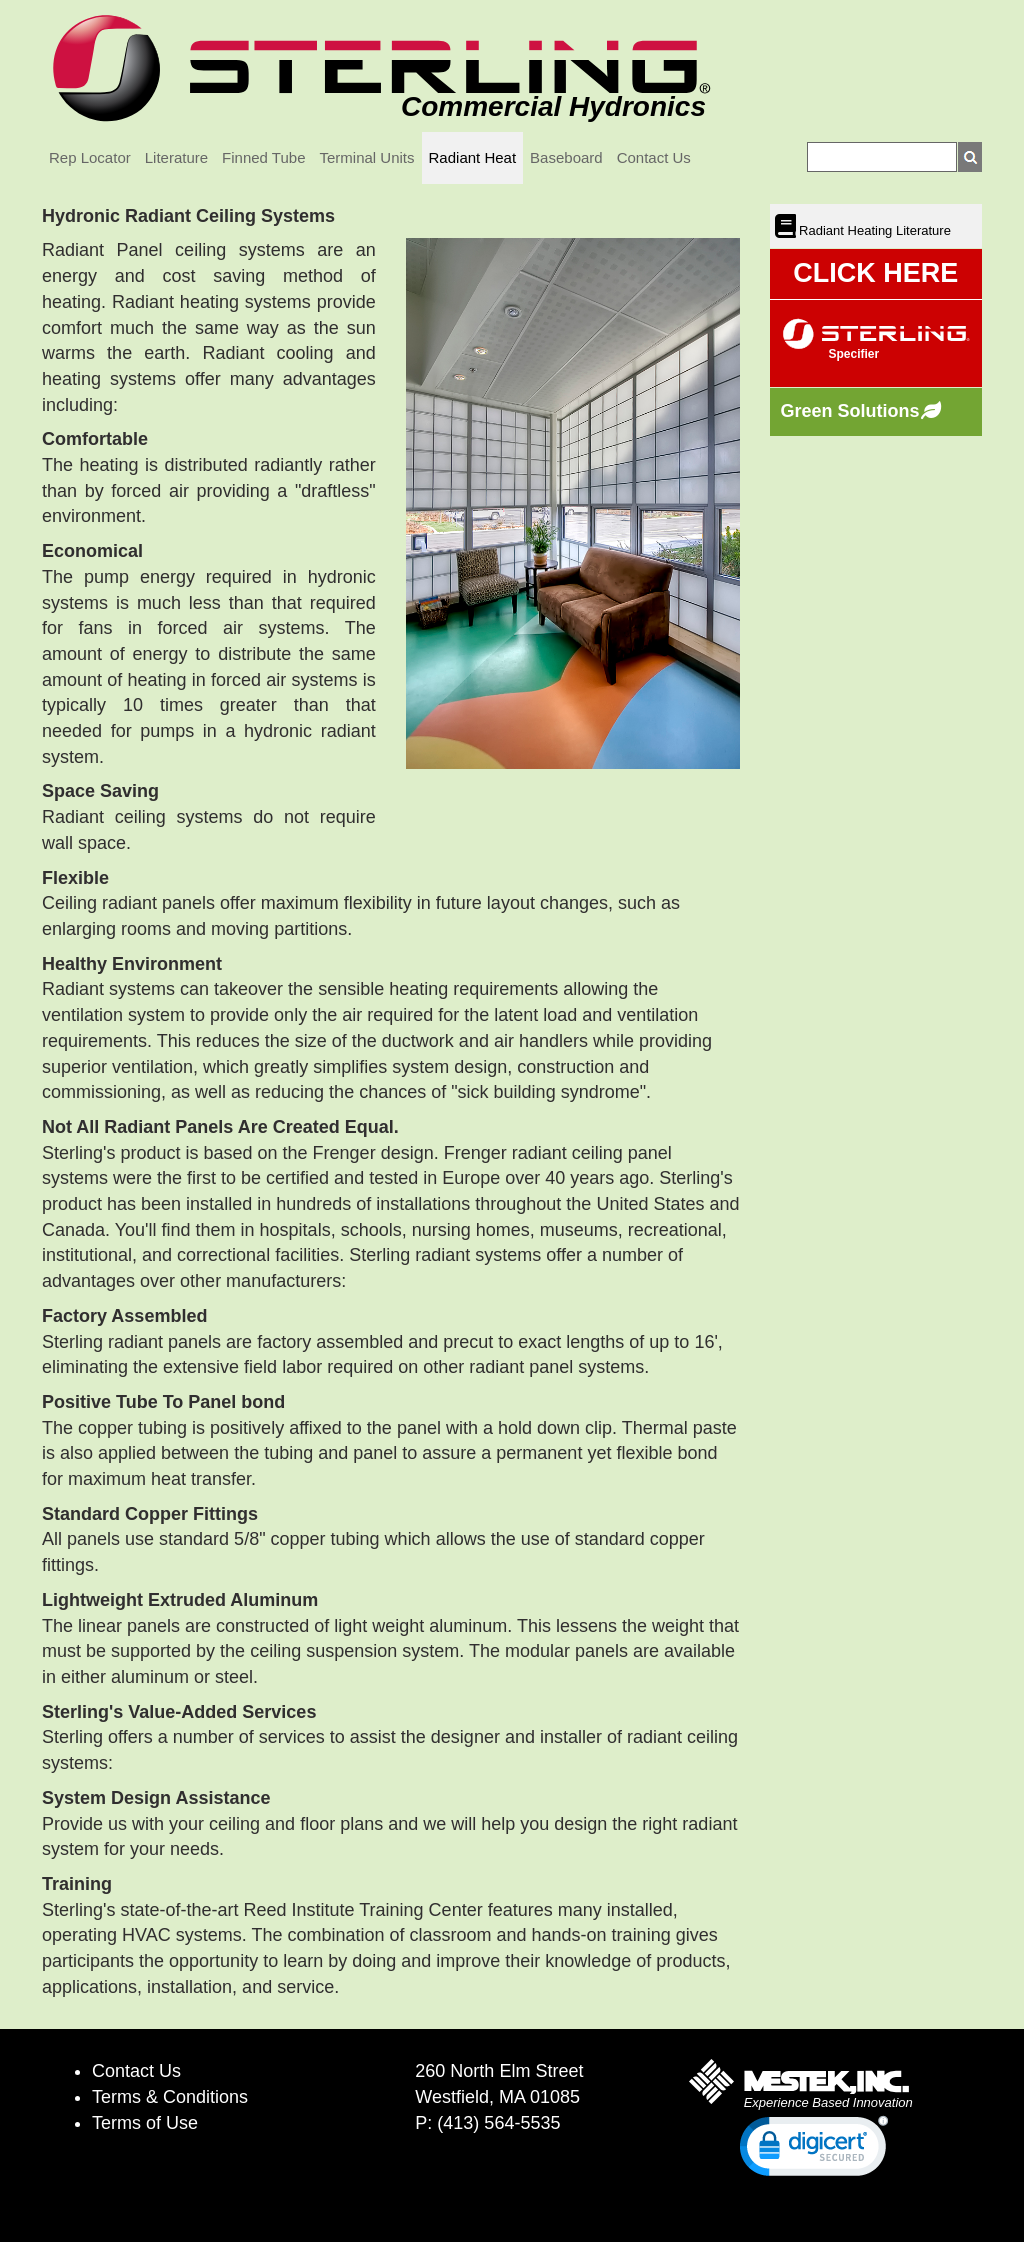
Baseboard (566, 157)
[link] (814, 2150)
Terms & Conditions (170, 2097)
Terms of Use (145, 2123)
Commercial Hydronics (553, 106)
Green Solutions (850, 411)
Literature (176, 157)
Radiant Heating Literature (873, 230)
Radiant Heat (473, 157)
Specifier (854, 354)
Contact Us (654, 157)
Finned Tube (263, 157)
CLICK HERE (875, 273)
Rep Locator (90, 157)
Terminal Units (367, 157)
